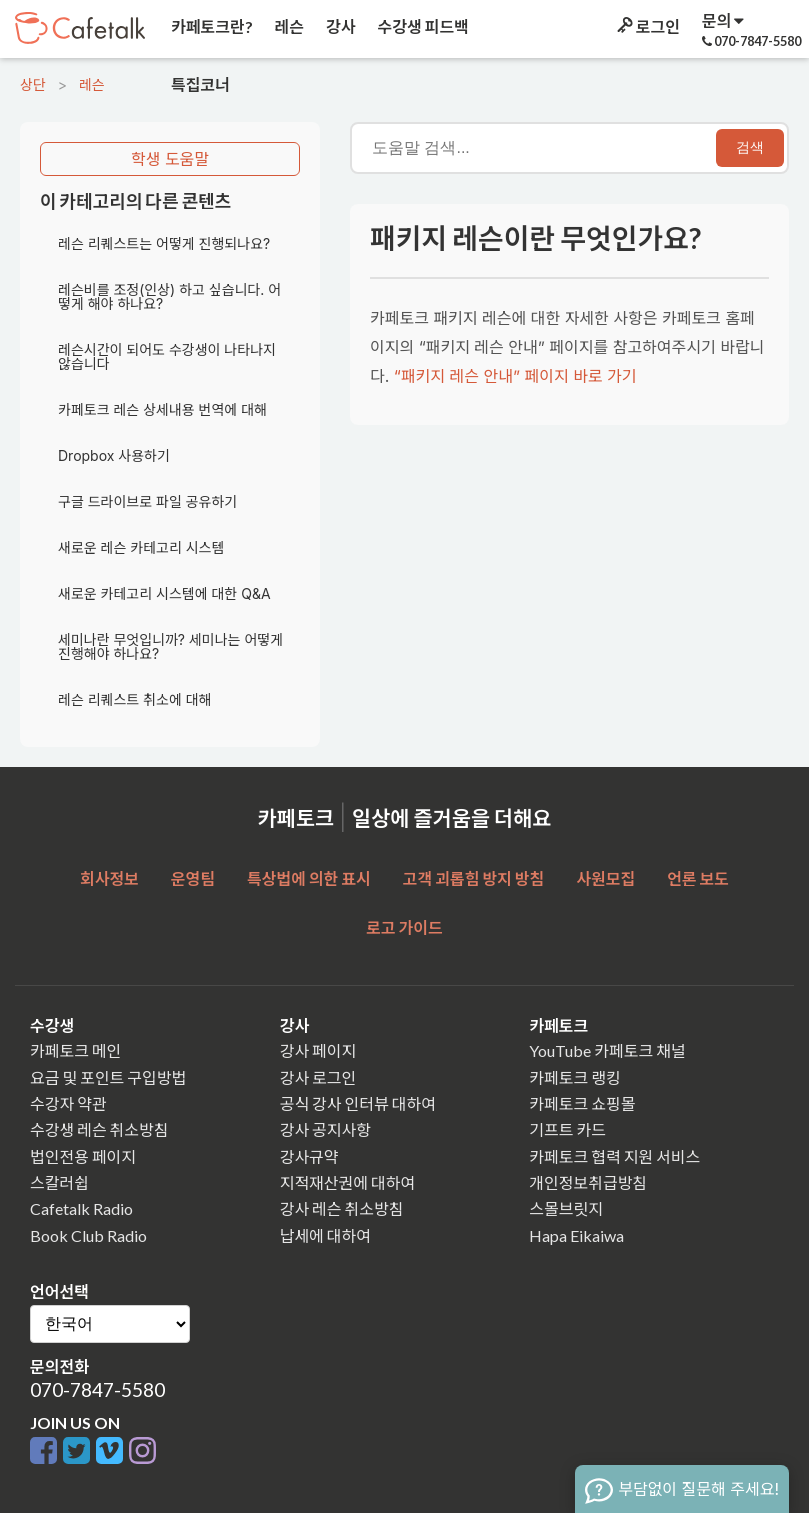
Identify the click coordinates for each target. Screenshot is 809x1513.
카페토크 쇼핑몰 (582, 1103)
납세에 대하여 (325, 1235)
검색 (750, 147)
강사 (339, 26)
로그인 (647, 26)
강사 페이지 (318, 1050)
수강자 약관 (68, 1103)
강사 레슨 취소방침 (342, 1208)
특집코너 (199, 84)
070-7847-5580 (97, 1389)
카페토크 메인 (75, 1050)
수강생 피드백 (422, 26)
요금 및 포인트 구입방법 (108, 1077)
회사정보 (109, 878)
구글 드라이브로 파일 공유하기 (147, 501)
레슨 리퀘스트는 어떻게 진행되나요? (164, 243)
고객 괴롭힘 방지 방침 (473, 878)
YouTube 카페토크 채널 (607, 1050)
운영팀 (193, 878)
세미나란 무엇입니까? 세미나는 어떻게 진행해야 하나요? (170, 646)
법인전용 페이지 (83, 1156)
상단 (33, 84)
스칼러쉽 (59, 1182)
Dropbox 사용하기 (114, 455)
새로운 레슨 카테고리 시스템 (141, 547)
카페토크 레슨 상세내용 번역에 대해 (162, 409)
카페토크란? (210, 26)
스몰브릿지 (566, 1208)
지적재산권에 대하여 (347, 1182)
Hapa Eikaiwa (576, 1235)
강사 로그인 (318, 1077)
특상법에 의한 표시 (309, 878)
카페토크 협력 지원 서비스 (614, 1156)
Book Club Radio (88, 1235)
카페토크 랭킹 (574, 1077)
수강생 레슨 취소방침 (99, 1129)
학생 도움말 (170, 159)
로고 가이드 (404, 927)
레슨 (288, 26)
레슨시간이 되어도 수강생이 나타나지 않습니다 (167, 356)
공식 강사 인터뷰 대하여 (358, 1103)
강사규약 (309, 1156)
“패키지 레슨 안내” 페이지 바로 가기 (515, 376)
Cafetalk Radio (81, 1208)
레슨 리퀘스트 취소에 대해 (135, 699)
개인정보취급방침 (588, 1182)
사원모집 (605, 878)
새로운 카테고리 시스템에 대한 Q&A (164, 593)
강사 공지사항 (325, 1129)
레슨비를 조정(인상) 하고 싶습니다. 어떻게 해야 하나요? (169, 296)
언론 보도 (698, 878)
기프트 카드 (567, 1129)
